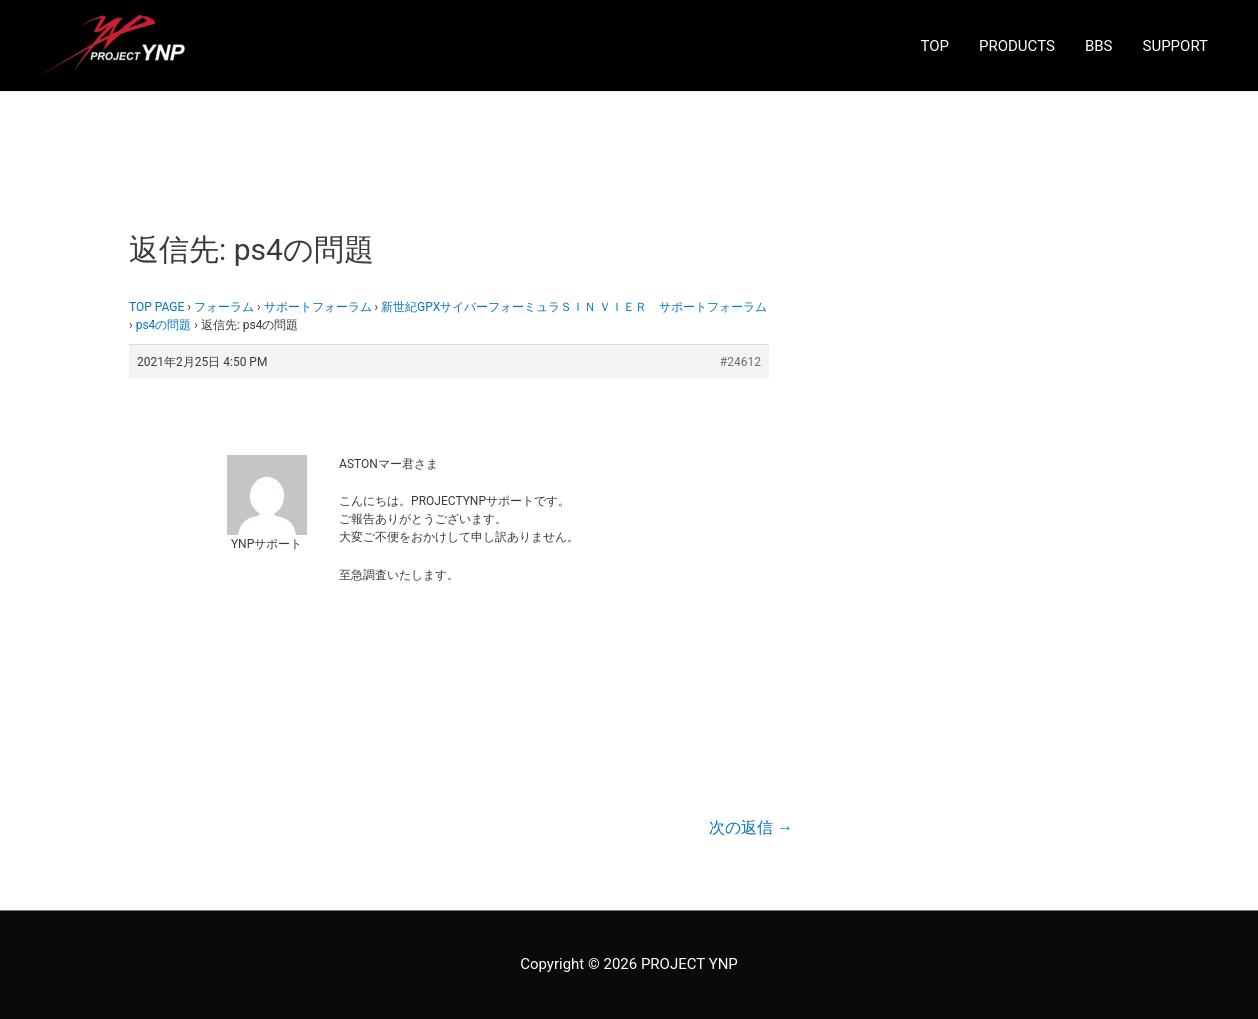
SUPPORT (1176, 46)
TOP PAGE (156, 307)
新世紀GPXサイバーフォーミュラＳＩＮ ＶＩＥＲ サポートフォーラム (574, 307)
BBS (1099, 46)
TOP (934, 46)
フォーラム (224, 307)
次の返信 (751, 827)
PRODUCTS (1017, 46)
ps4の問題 (164, 325)
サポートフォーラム (318, 307)
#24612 (740, 362)
